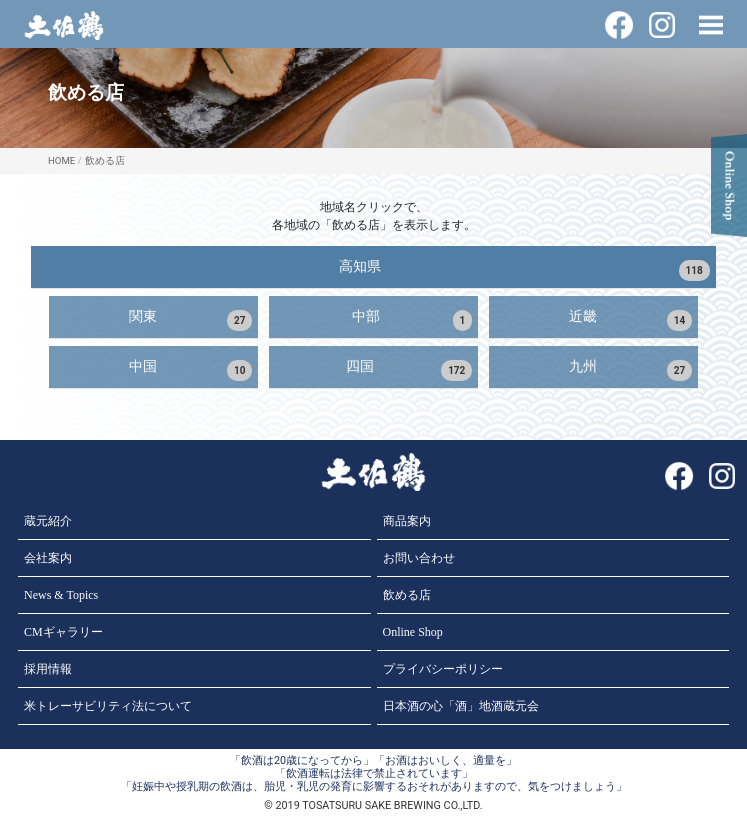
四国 (409, 369)
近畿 (631, 319)
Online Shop (413, 632)
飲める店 (105, 160)
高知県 (524, 269)
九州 (631, 369)
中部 (412, 319)
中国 (191, 369)
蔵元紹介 (48, 521)
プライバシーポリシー (443, 669)
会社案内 (48, 558)
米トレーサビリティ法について (108, 706)
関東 (191, 319)
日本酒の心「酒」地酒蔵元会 (461, 706)
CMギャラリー (63, 632)
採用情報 (48, 669)
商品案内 (407, 521)
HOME (61, 160)
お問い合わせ (419, 558)
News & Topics (61, 595)
